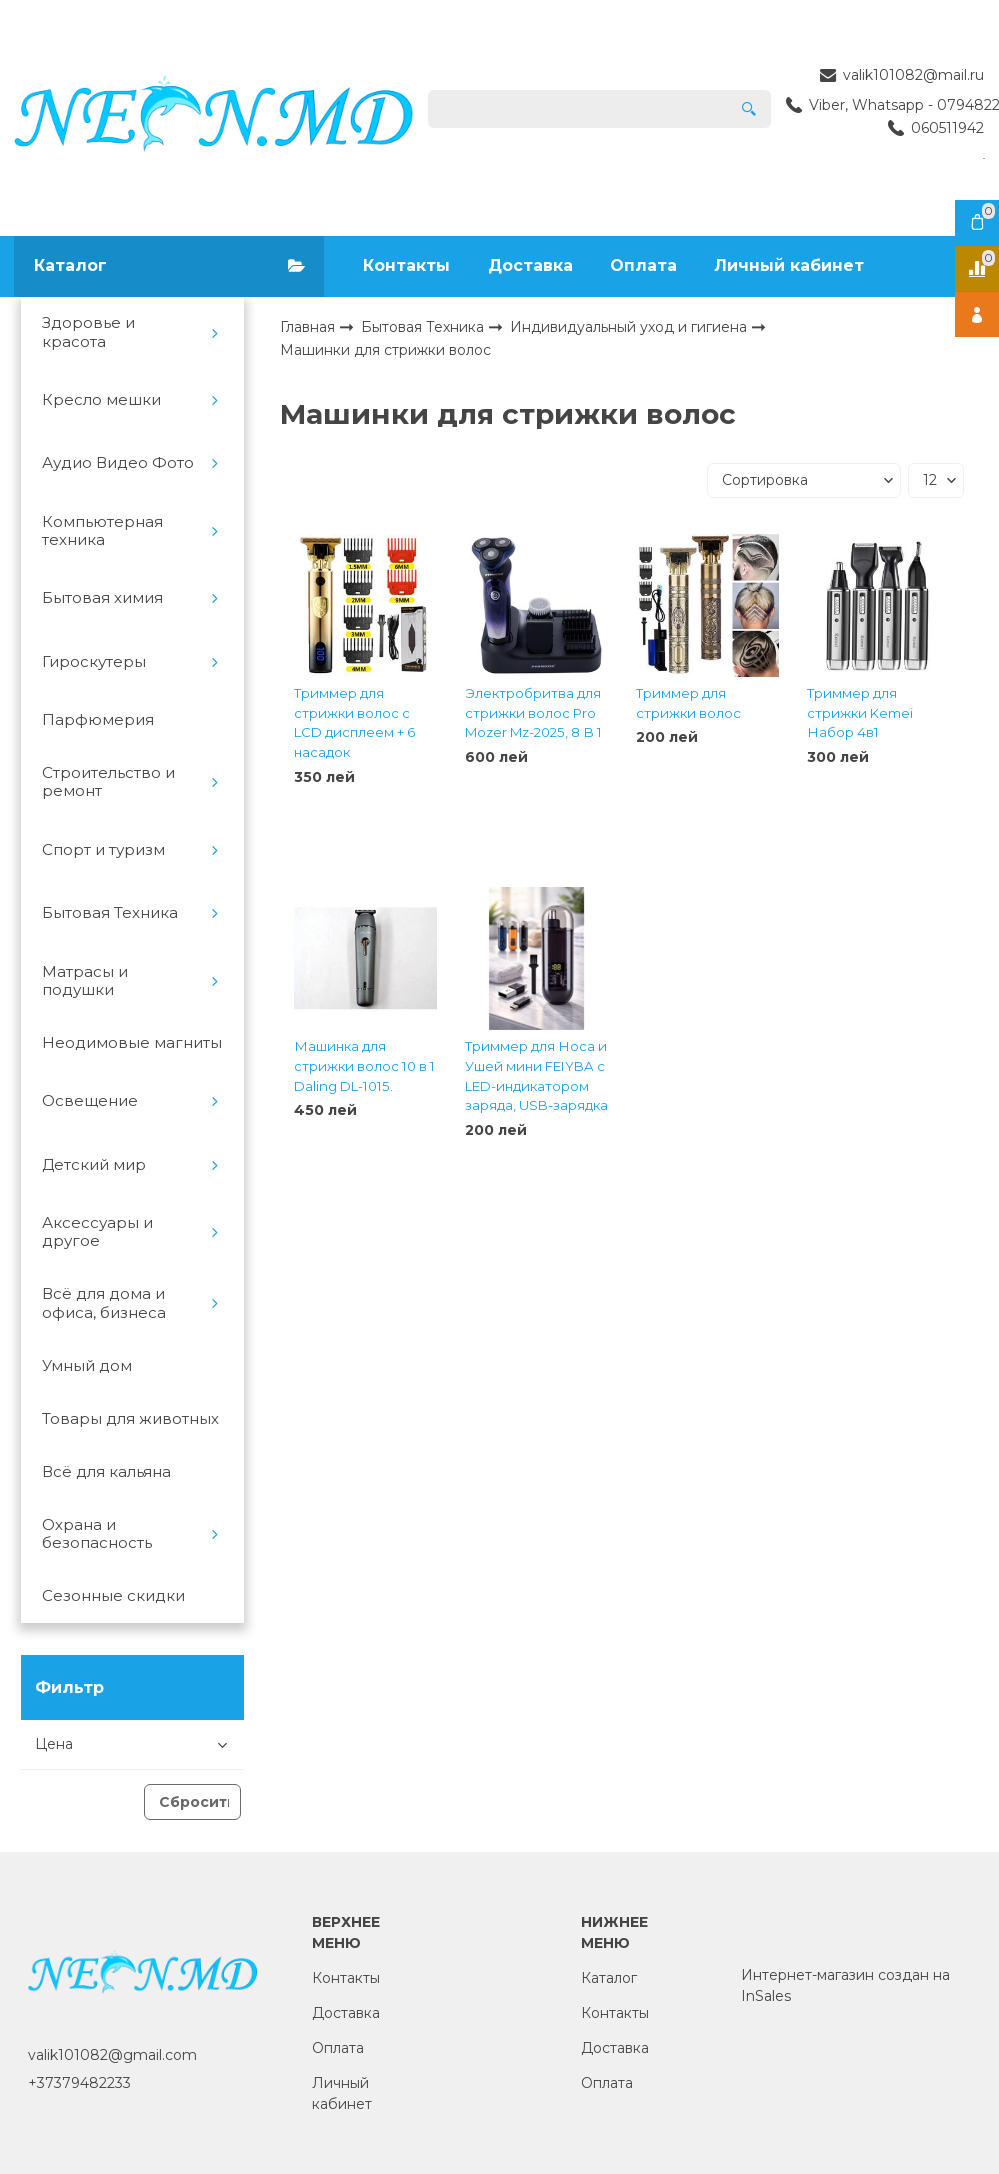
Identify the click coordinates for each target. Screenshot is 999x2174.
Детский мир (94, 1165)
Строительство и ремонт (108, 782)
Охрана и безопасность (97, 1534)
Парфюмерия (98, 720)
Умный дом (87, 1366)
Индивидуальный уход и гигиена (630, 327)
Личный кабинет (789, 265)
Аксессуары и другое (97, 1232)
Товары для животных (130, 1419)
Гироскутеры (94, 662)
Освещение (90, 1101)
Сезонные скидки (113, 1596)
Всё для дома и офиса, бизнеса (104, 1303)
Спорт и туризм (103, 850)
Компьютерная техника (102, 531)
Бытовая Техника (110, 913)
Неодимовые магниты (132, 1043)
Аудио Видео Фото (118, 463)
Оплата (643, 265)
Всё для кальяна (106, 1472)
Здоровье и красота (88, 332)
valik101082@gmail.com (112, 2055)
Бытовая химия (102, 598)
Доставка (530, 265)
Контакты (406, 265)
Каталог (609, 1978)
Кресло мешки (101, 400)
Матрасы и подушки (85, 981)
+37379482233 (79, 2083)
